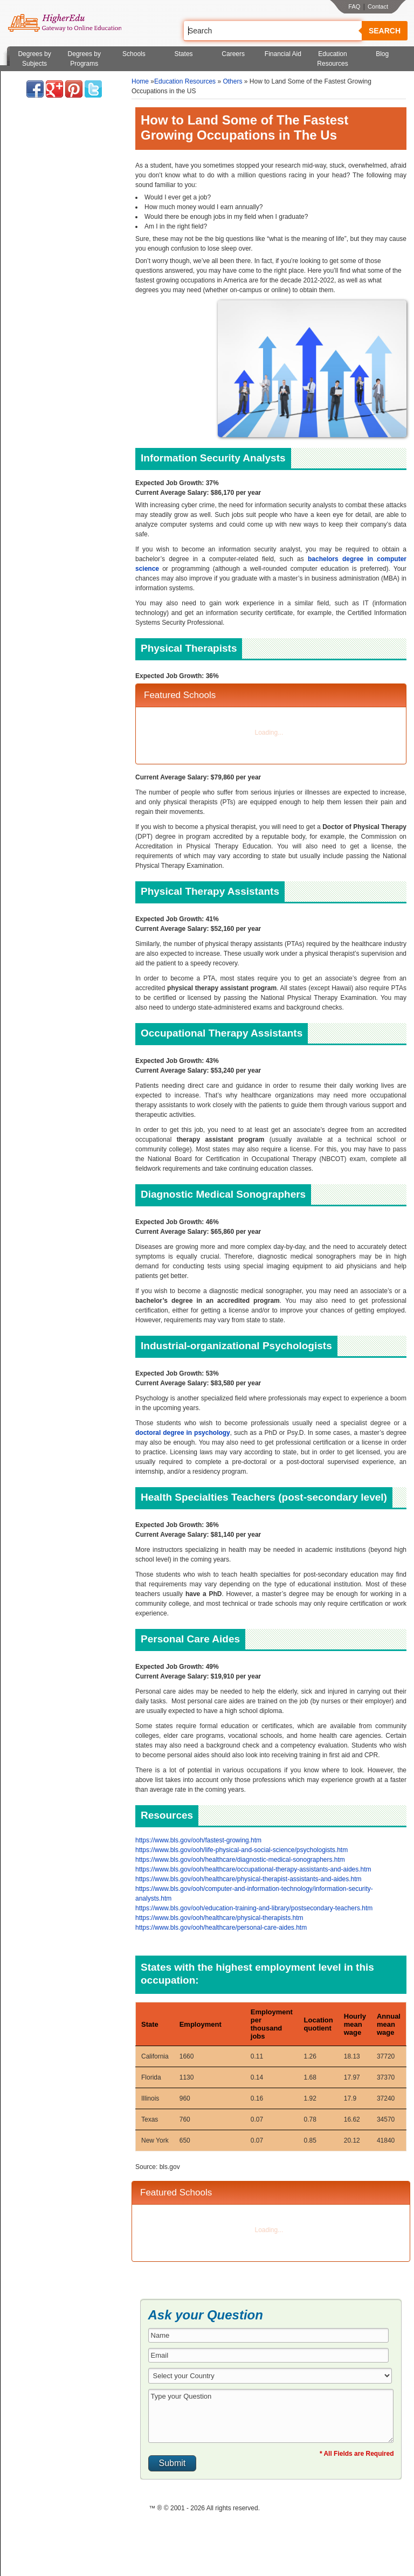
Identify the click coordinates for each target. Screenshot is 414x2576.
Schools (134, 54)
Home (140, 81)
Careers (233, 54)
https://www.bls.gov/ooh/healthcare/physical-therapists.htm (219, 1918)
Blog (382, 54)
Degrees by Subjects (34, 58)
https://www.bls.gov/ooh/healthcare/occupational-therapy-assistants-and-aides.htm (253, 1869)
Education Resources (332, 58)
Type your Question (271, 2416)
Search (385, 30)
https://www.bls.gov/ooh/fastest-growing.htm (198, 1840)
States (184, 54)
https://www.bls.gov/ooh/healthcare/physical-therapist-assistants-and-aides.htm (248, 1879)
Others (232, 81)
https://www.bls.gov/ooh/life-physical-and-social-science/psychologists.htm (241, 1850)
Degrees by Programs (84, 58)
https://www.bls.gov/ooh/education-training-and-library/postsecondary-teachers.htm (253, 1908)
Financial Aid (283, 54)
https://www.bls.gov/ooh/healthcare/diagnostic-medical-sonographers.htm (240, 1859)
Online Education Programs (64, 23)
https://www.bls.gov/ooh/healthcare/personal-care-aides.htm (221, 1927)
